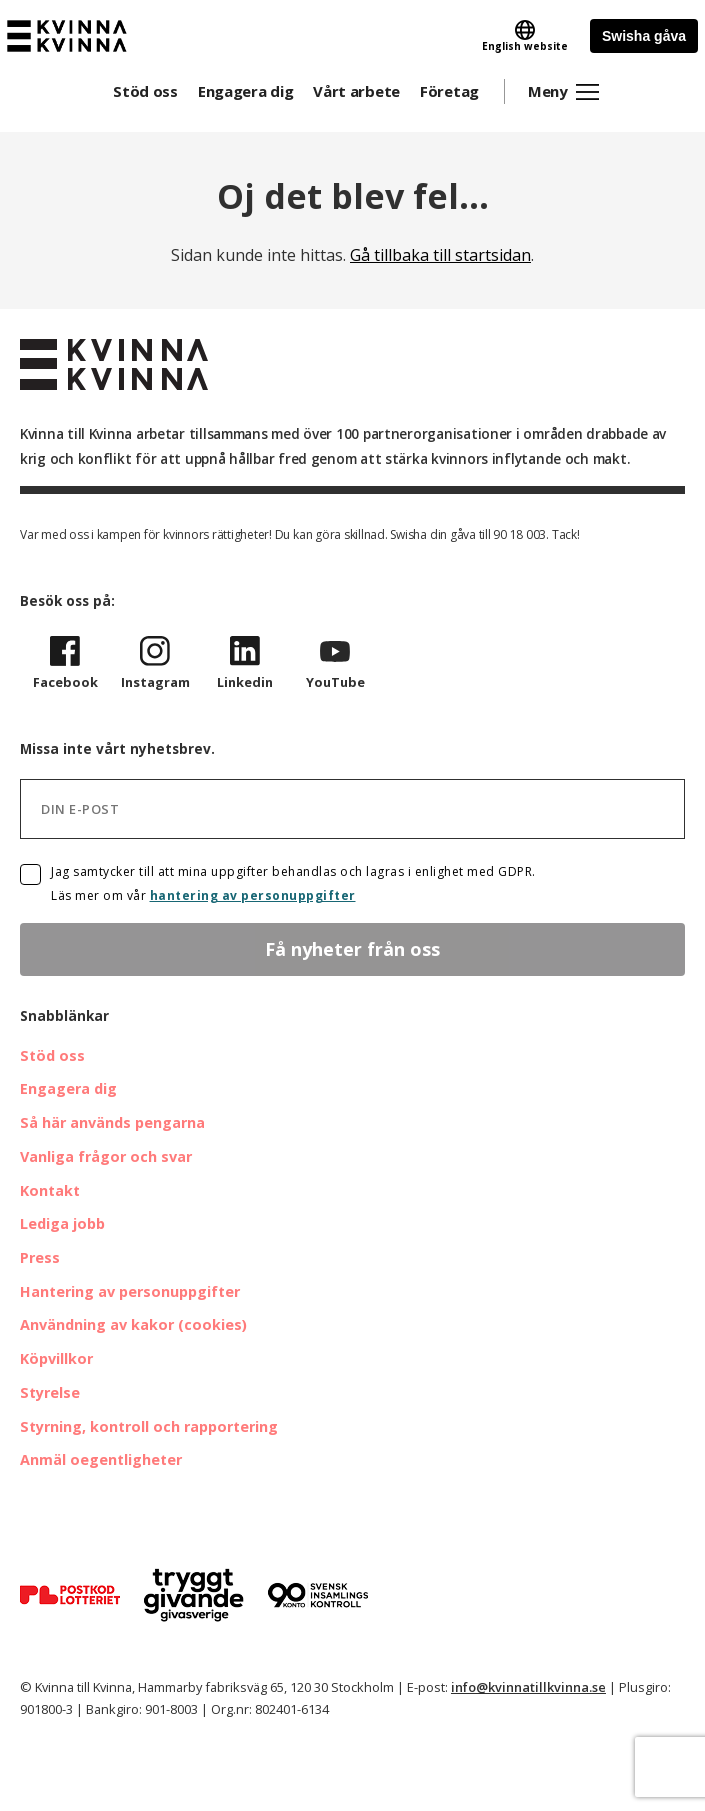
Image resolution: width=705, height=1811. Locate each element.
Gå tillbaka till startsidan (440, 255)
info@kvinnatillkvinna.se (528, 1687)
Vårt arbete (356, 91)
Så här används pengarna (112, 1122)
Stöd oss (145, 91)
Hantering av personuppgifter (130, 1291)
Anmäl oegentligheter (101, 1459)
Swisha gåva (644, 36)
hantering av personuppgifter (253, 895)
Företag (449, 91)
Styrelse (50, 1392)
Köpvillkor (56, 1358)
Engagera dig (245, 91)
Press (40, 1257)
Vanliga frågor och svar (106, 1156)
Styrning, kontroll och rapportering (149, 1426)
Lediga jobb (62, 1223)
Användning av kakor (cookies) (133, 1324)
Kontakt (50, 1190)
